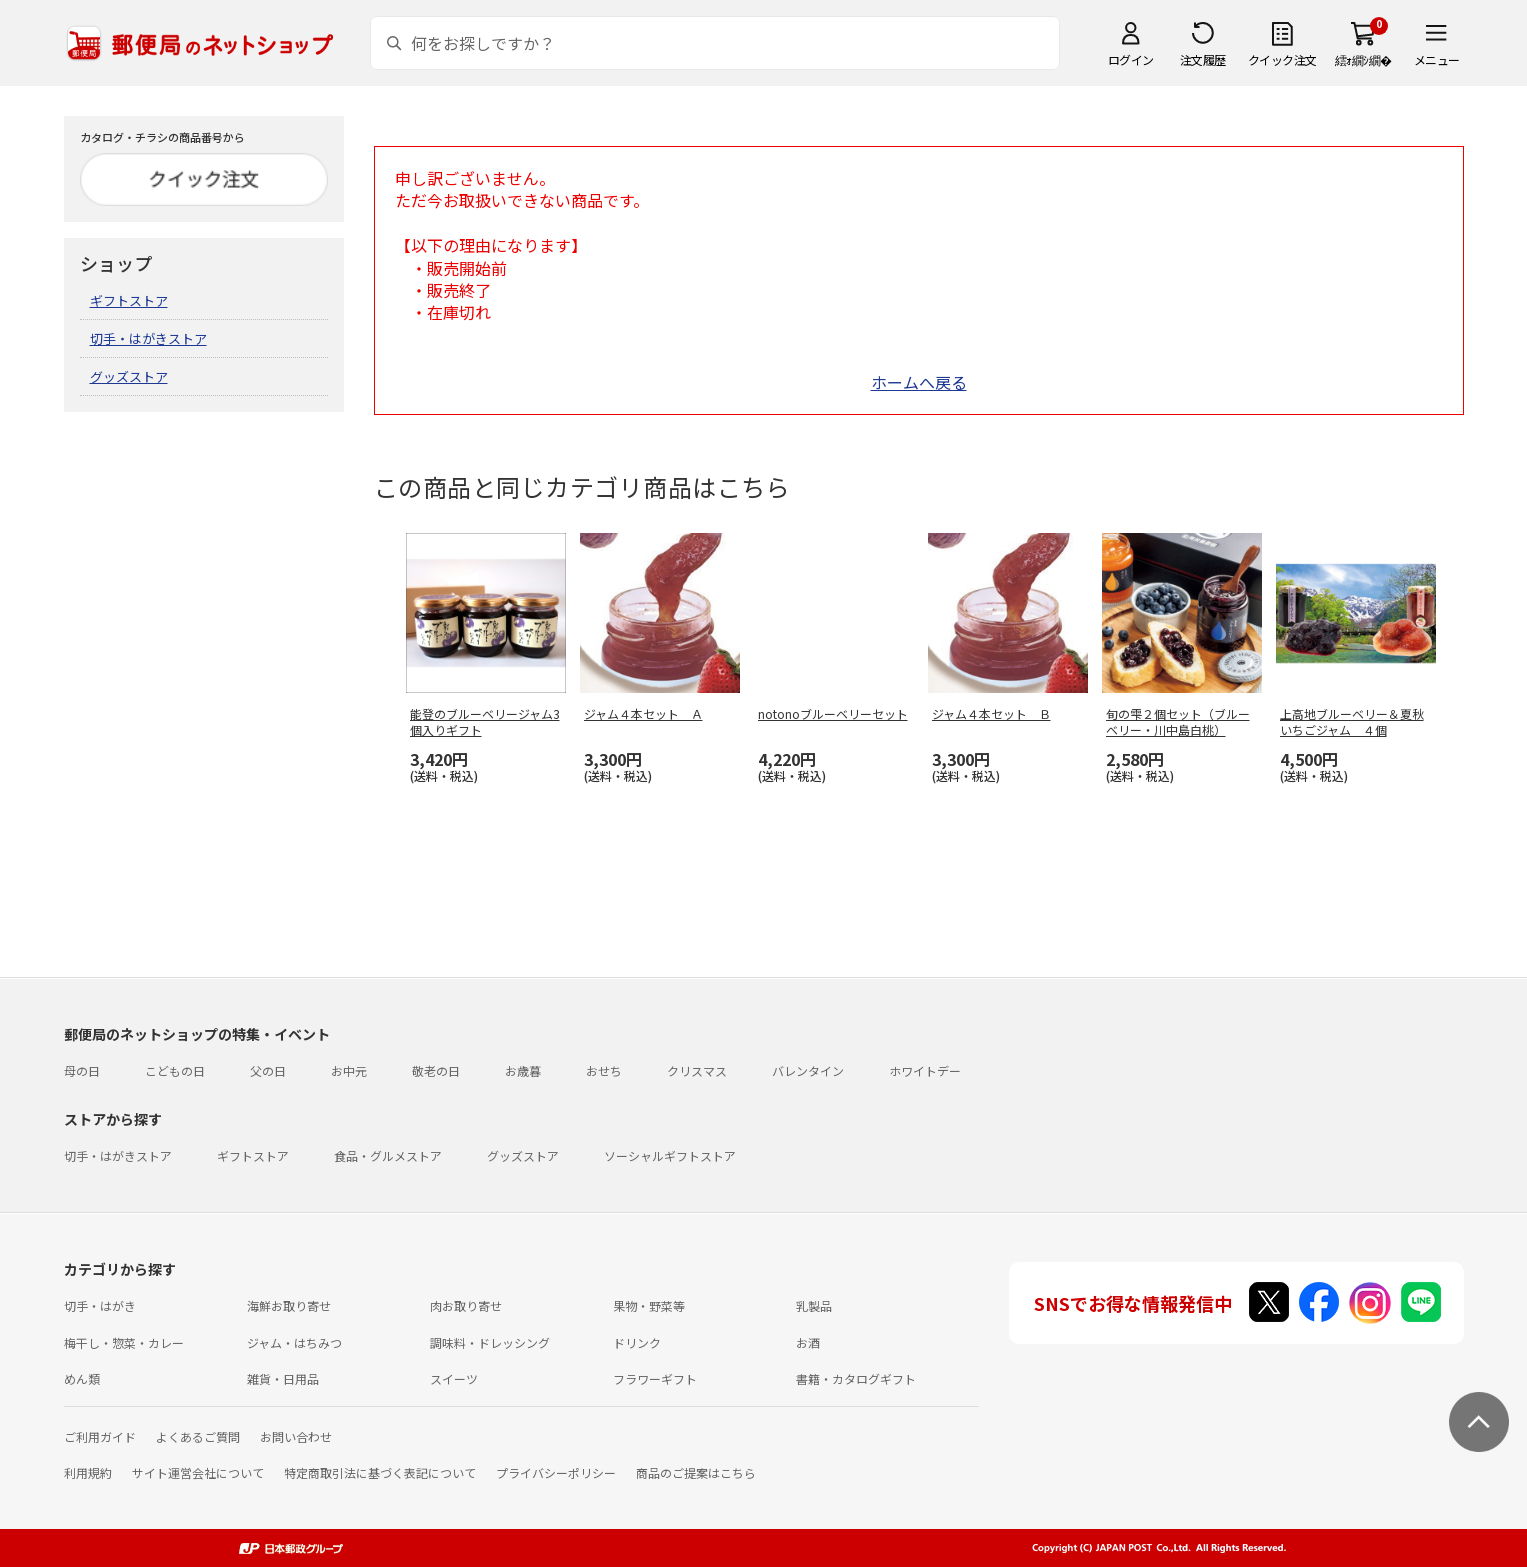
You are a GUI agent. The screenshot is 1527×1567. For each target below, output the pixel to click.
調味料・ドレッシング (490, 1342)
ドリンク (637, 1342)
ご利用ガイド (100, 1436)
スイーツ (454, 1378)
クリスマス (697, 1070)
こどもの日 (175, 1070)
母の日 (82, 1070)
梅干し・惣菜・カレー (124, 1342)
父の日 (268, 1070)
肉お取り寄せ (466, 1305)
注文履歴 (1203, 59)
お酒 (808, 1342)
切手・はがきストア (148, 338)
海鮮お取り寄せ (289, 1305)
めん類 (82, 1378)
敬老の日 (436, 1070)
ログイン (1131, 59)
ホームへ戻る (919, 382)
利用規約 (88, 1472)
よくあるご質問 (198, 1436)
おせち (604, 1070)
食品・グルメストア (388, 1155)
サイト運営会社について (198, 1472)
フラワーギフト (655, 1378)
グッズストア (129, 376)
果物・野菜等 (649, 1305)
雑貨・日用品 (283, 1378)
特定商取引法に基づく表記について (380, 1472)
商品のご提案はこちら (696, 1472)
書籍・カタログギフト (856, 1378)
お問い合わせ (296, 1436)
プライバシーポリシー (556, 1472)
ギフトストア (129, 300)
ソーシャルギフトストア (670, 1155)
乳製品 (814, 1305)
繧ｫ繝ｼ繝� (1363, 59)
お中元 (349, 1070)
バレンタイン (808, 1070)
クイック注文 (1282, 59)
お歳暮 (523, 1070)
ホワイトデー (925, 1070)
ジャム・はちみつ (294, 1342)
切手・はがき (100, 1305)
